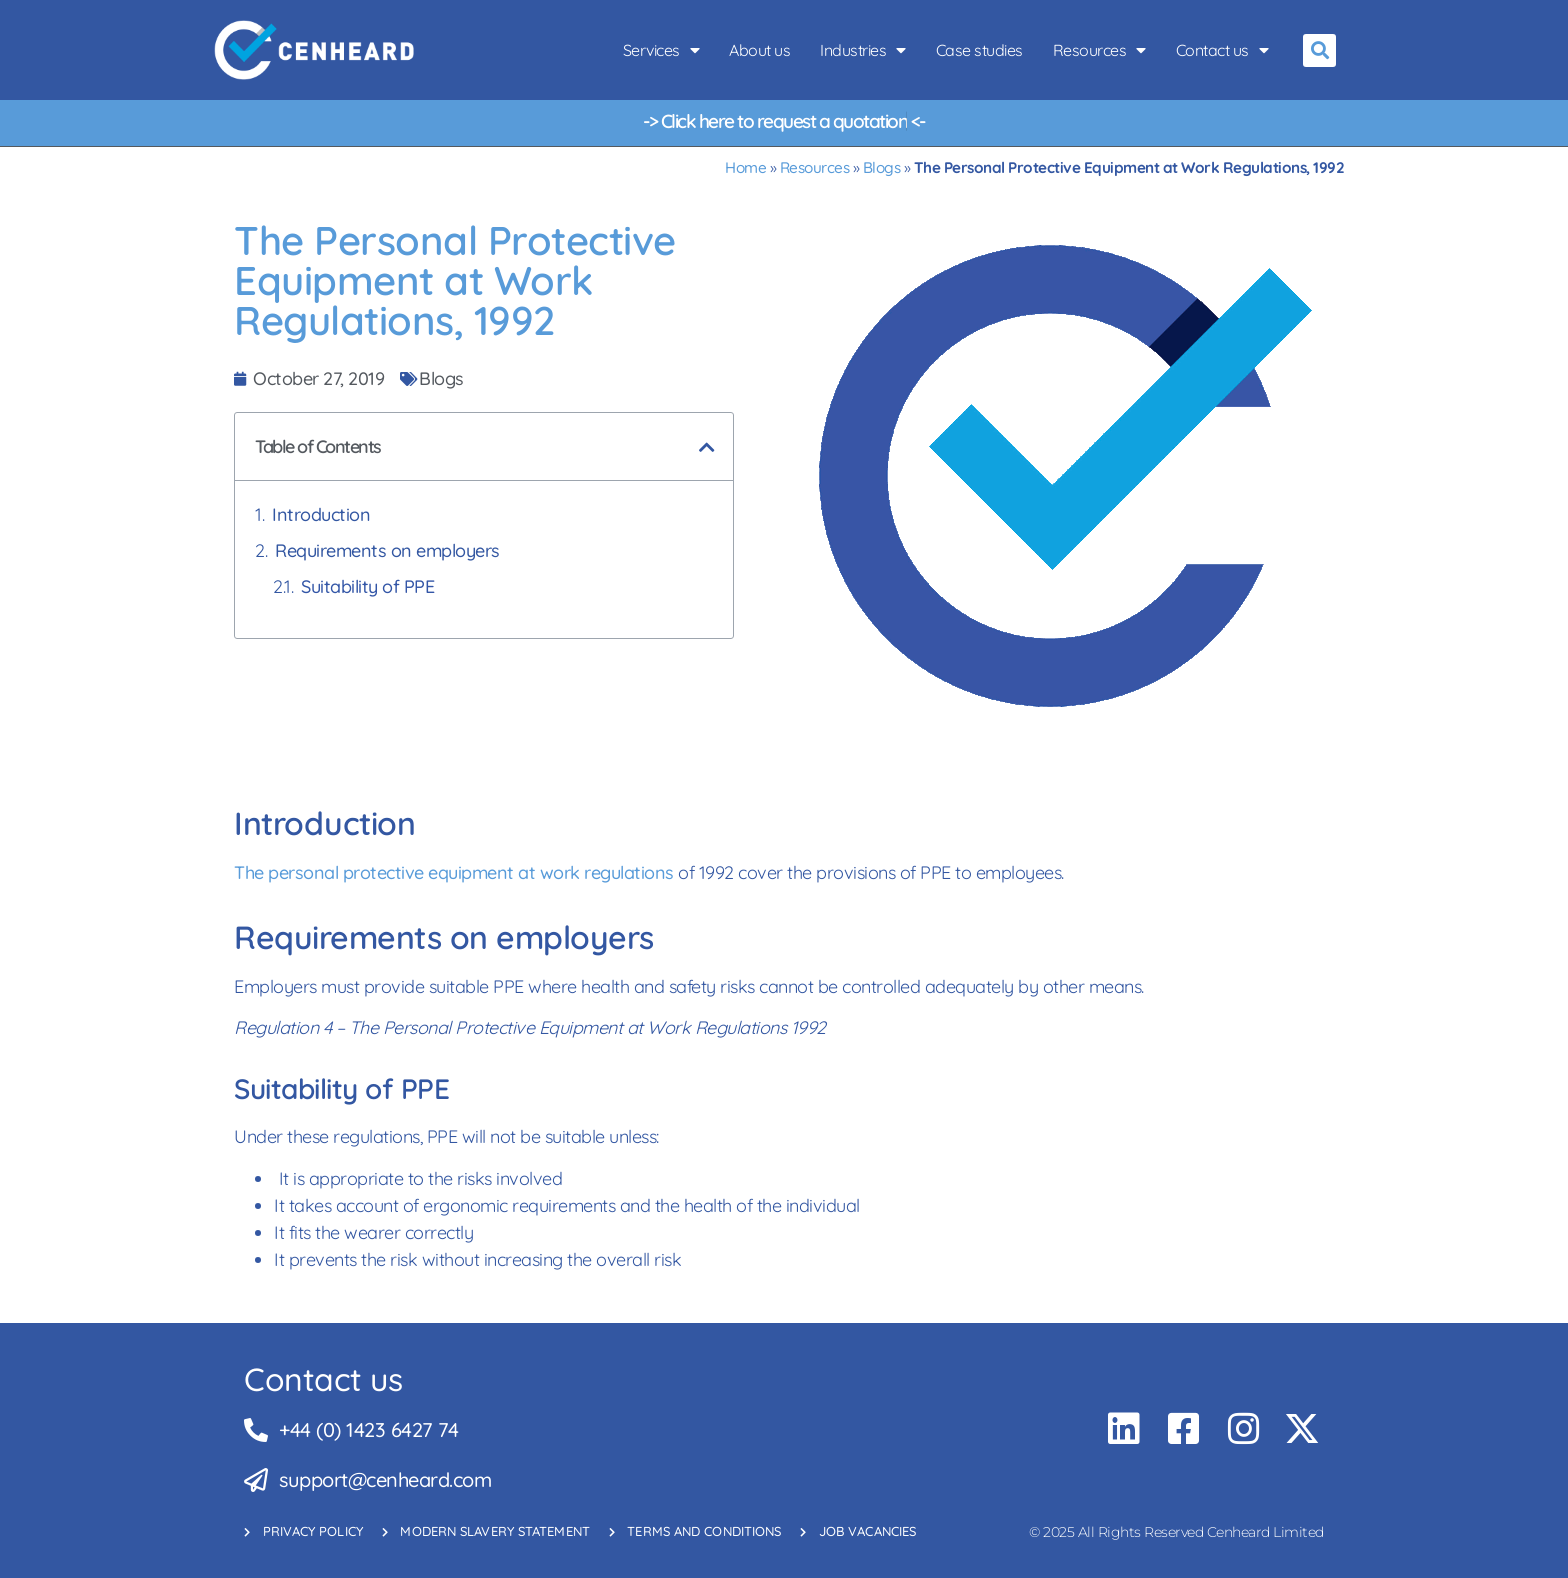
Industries (863, 50)
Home (745, 167)
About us (759, 50)
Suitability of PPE (367, 586)
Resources (1099, 50)
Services (661, 50)
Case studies (979, 50)
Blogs (882, 167)
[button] (1319, 50)
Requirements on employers (387, 550)
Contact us (1222, 50)
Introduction (321, 514)
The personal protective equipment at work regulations (454, 872)
